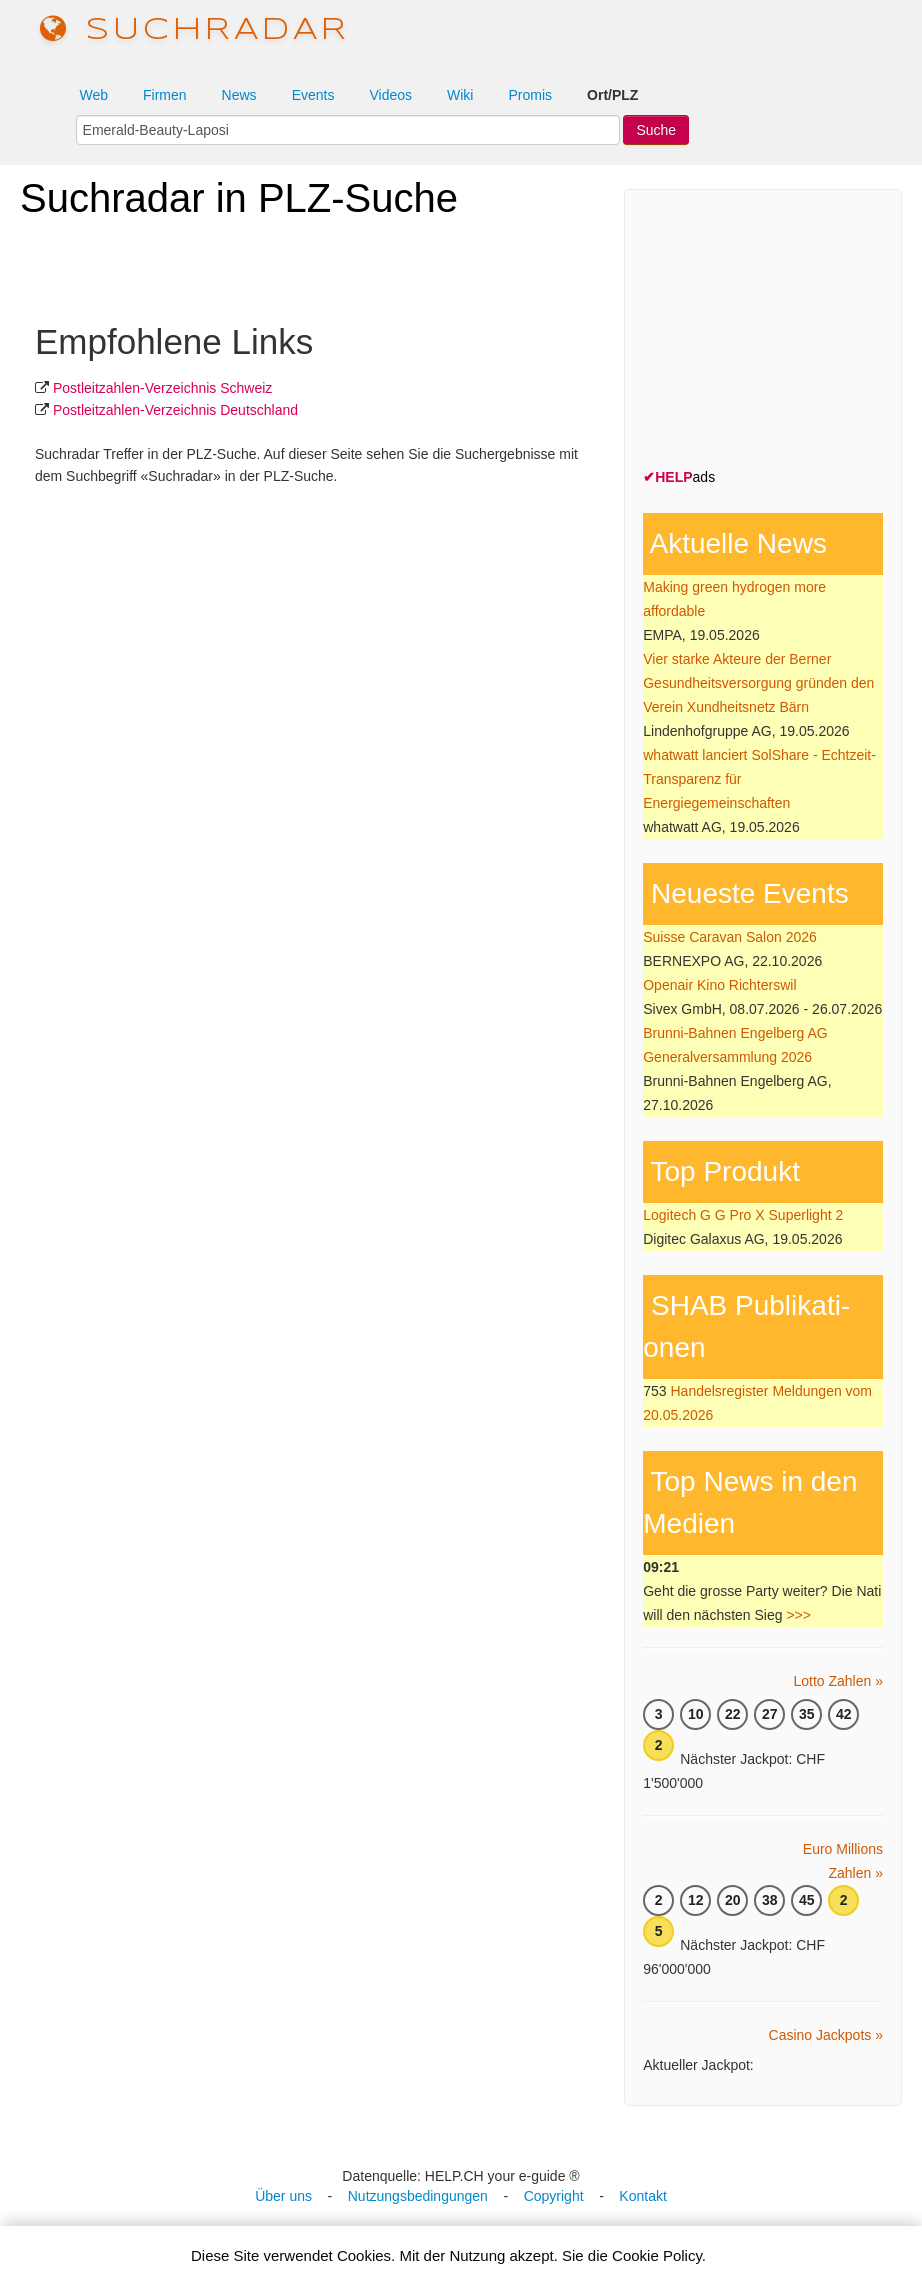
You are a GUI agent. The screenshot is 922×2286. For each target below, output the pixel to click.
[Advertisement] (782, 333)
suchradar (195, 30)
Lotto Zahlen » (838, 1681)
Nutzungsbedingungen (418, 2196)
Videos (390, 95)
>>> (798, 1615)
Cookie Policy (657, 2255)
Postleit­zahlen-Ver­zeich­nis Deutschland (175, 410)
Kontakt (642, 2196)
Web (93, 95)
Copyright (554, 2196)
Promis (530, 95)
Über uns (283, 2196)
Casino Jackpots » (826, 2035)
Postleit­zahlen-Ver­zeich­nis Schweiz (162, 388)
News (239, 95)
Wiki (460, 95)
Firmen (165, 95)
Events (313, 95)
